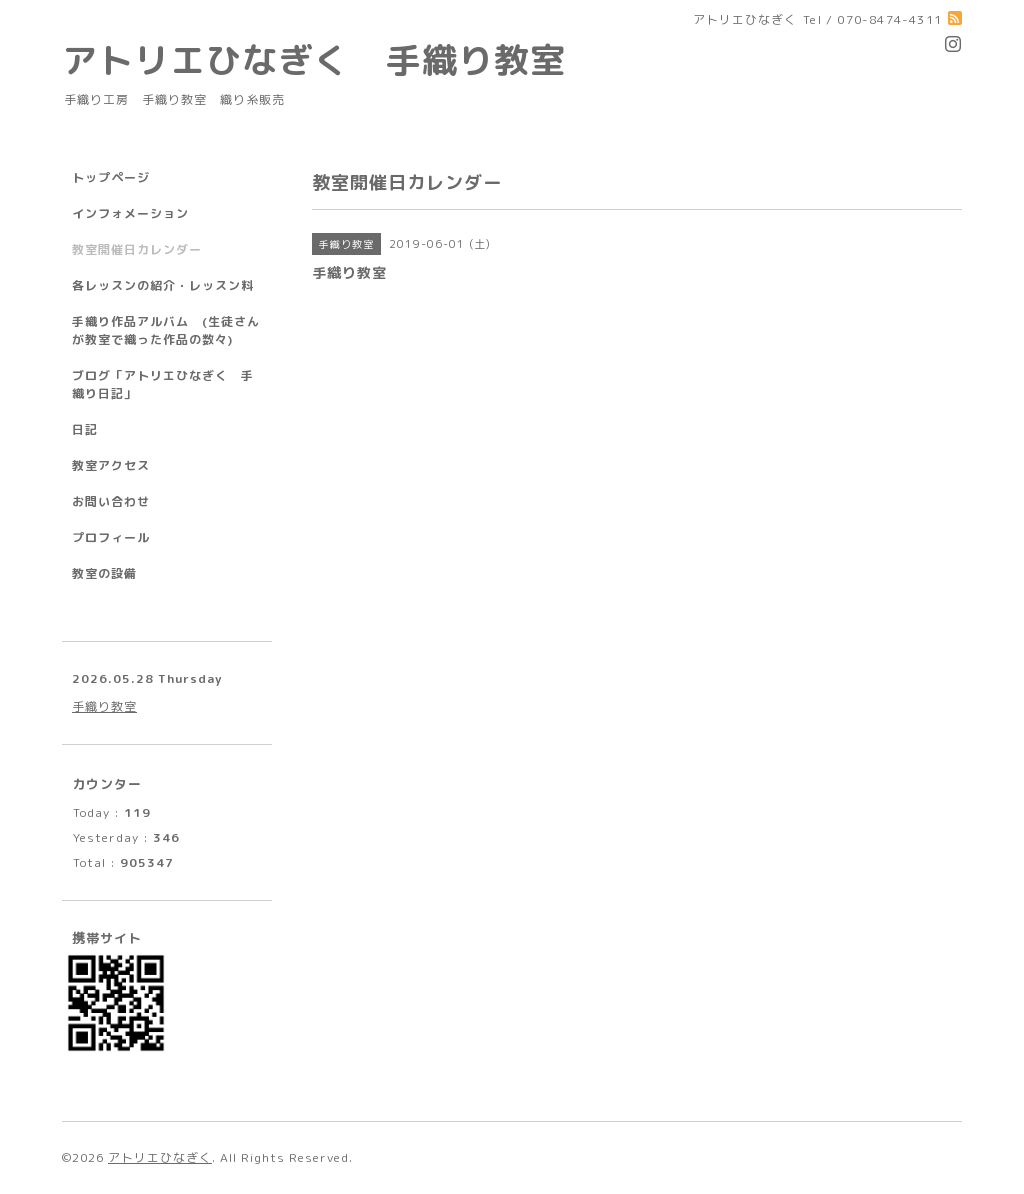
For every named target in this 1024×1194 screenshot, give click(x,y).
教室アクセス (111, 465)
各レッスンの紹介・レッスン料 (163, 285)
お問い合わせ (111, 501)
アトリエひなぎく (160, 1157)
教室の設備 (104, 573)
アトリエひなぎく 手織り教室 (332, 59)
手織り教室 (104, 706)
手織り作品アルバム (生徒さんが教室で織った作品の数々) (166, 330)
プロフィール (111, 537)
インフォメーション (130, 213)
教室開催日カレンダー (137, 249)
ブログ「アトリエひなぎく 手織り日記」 (163, 384)
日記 (85, 429)
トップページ (111, 177)
